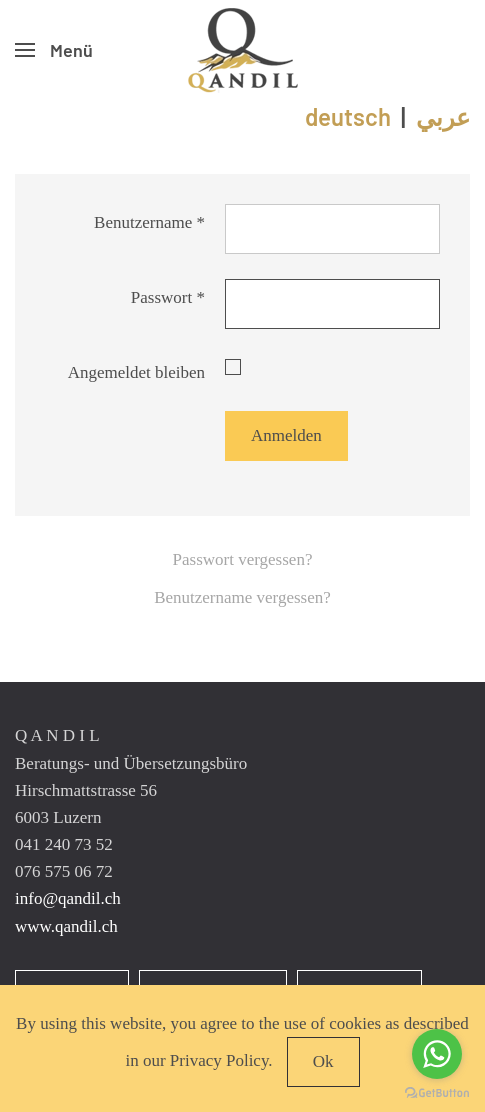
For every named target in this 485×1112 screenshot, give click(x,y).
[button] (54, 50)
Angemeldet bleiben (136, 372)
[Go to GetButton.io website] (437, 1092)
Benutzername (149, 222)
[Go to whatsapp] (437, 1054)
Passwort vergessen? (243, 559)
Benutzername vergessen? (242, 597)
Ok (323, 1061)
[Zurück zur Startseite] (243, 50)
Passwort (168, 297)
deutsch (348, 116)
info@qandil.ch (68, 898)
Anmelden (286, 435)
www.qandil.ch (66, 926)
